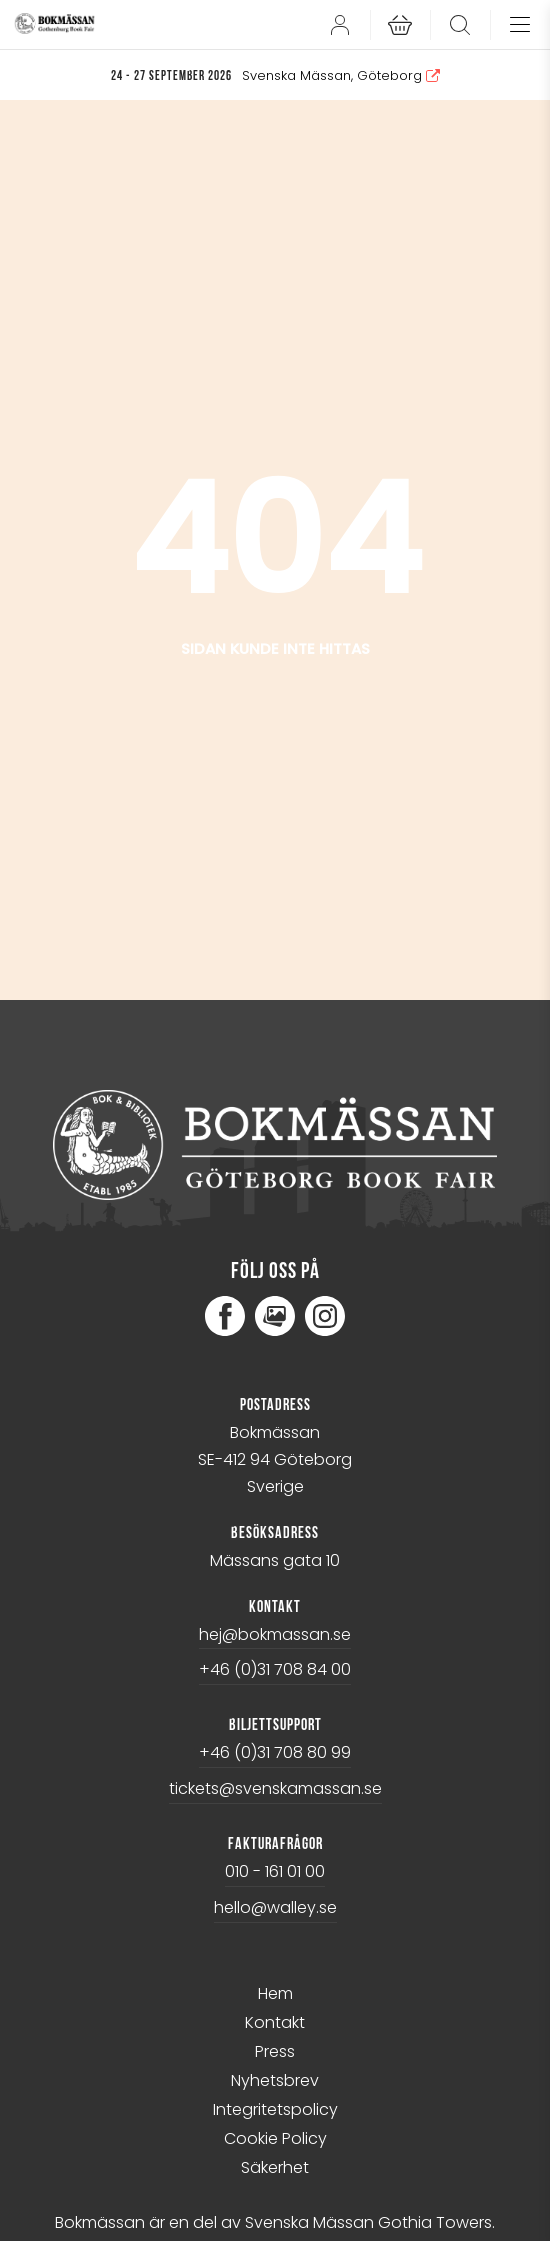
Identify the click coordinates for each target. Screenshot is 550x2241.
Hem (275, 1993)
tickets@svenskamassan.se (275, 1788)
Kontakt (275, 2022)
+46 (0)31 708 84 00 (275, 1669)
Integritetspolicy (275, 2109)
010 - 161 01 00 (275, 1871)
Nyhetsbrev (275, 2080)
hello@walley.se (275, 1907)
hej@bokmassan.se (275, 1634)
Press (275, 2051)
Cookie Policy (275, 2138)
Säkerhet (275, 2167)
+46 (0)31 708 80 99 (275, 1752)
